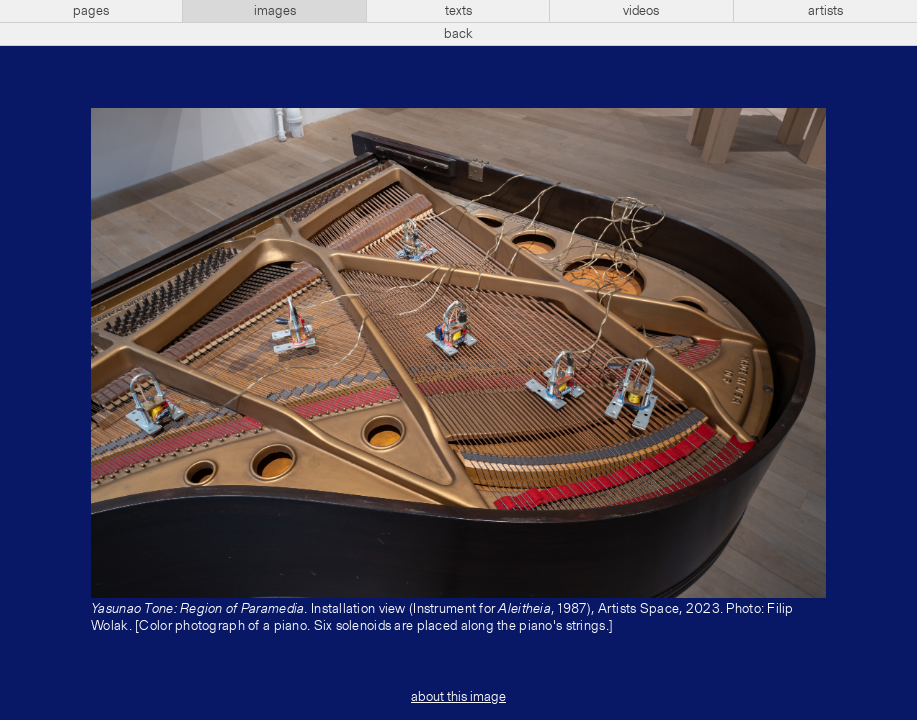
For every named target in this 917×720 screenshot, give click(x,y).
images (275, 11)
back (458, 34)
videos (641, 11)
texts (458, 11)
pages (91, 11)
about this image (458, 697)
